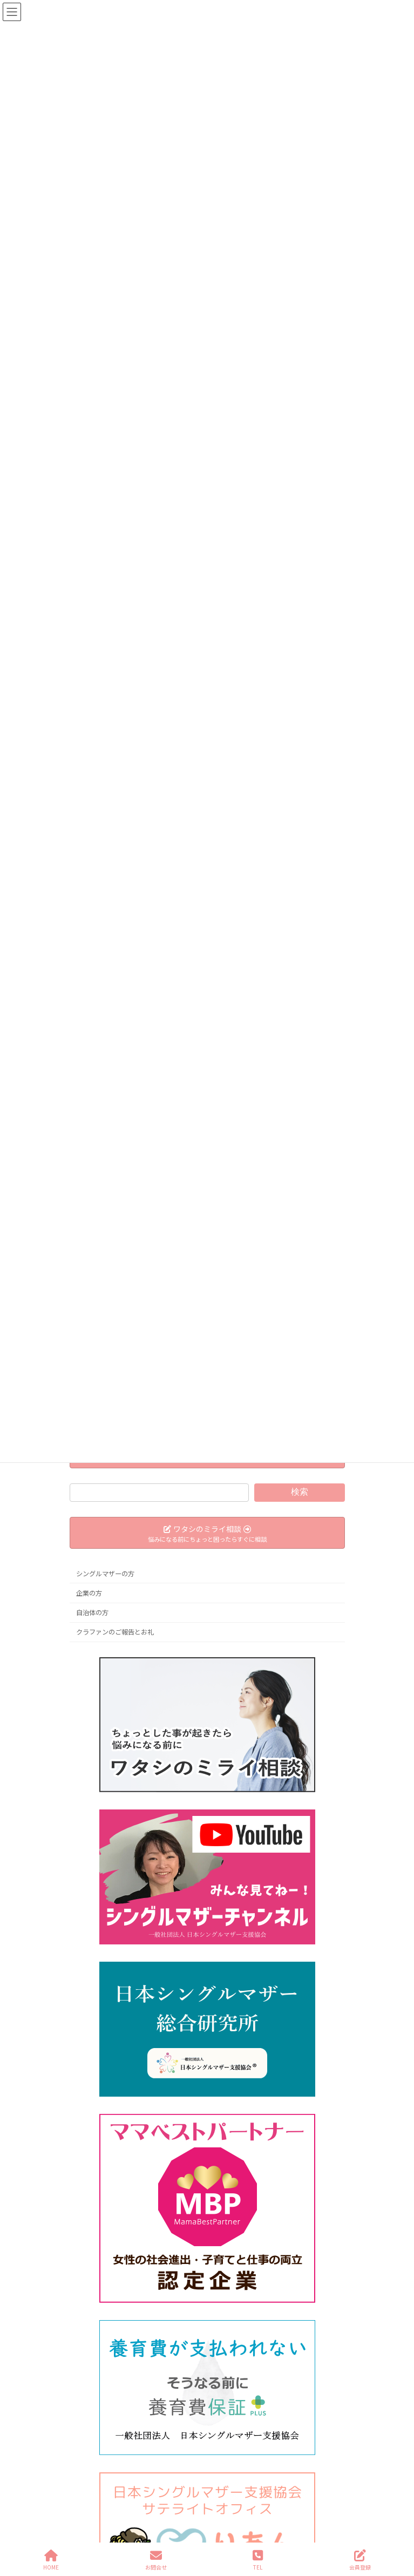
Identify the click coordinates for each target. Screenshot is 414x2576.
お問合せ (156, 2560)
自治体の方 (92, 1612)
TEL (258, 2560)
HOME (51, 2560)
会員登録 (360, 2560)
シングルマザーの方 (105, 1573)
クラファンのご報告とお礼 (115, 1632)
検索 (299, 1492)
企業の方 (89, 1593)
